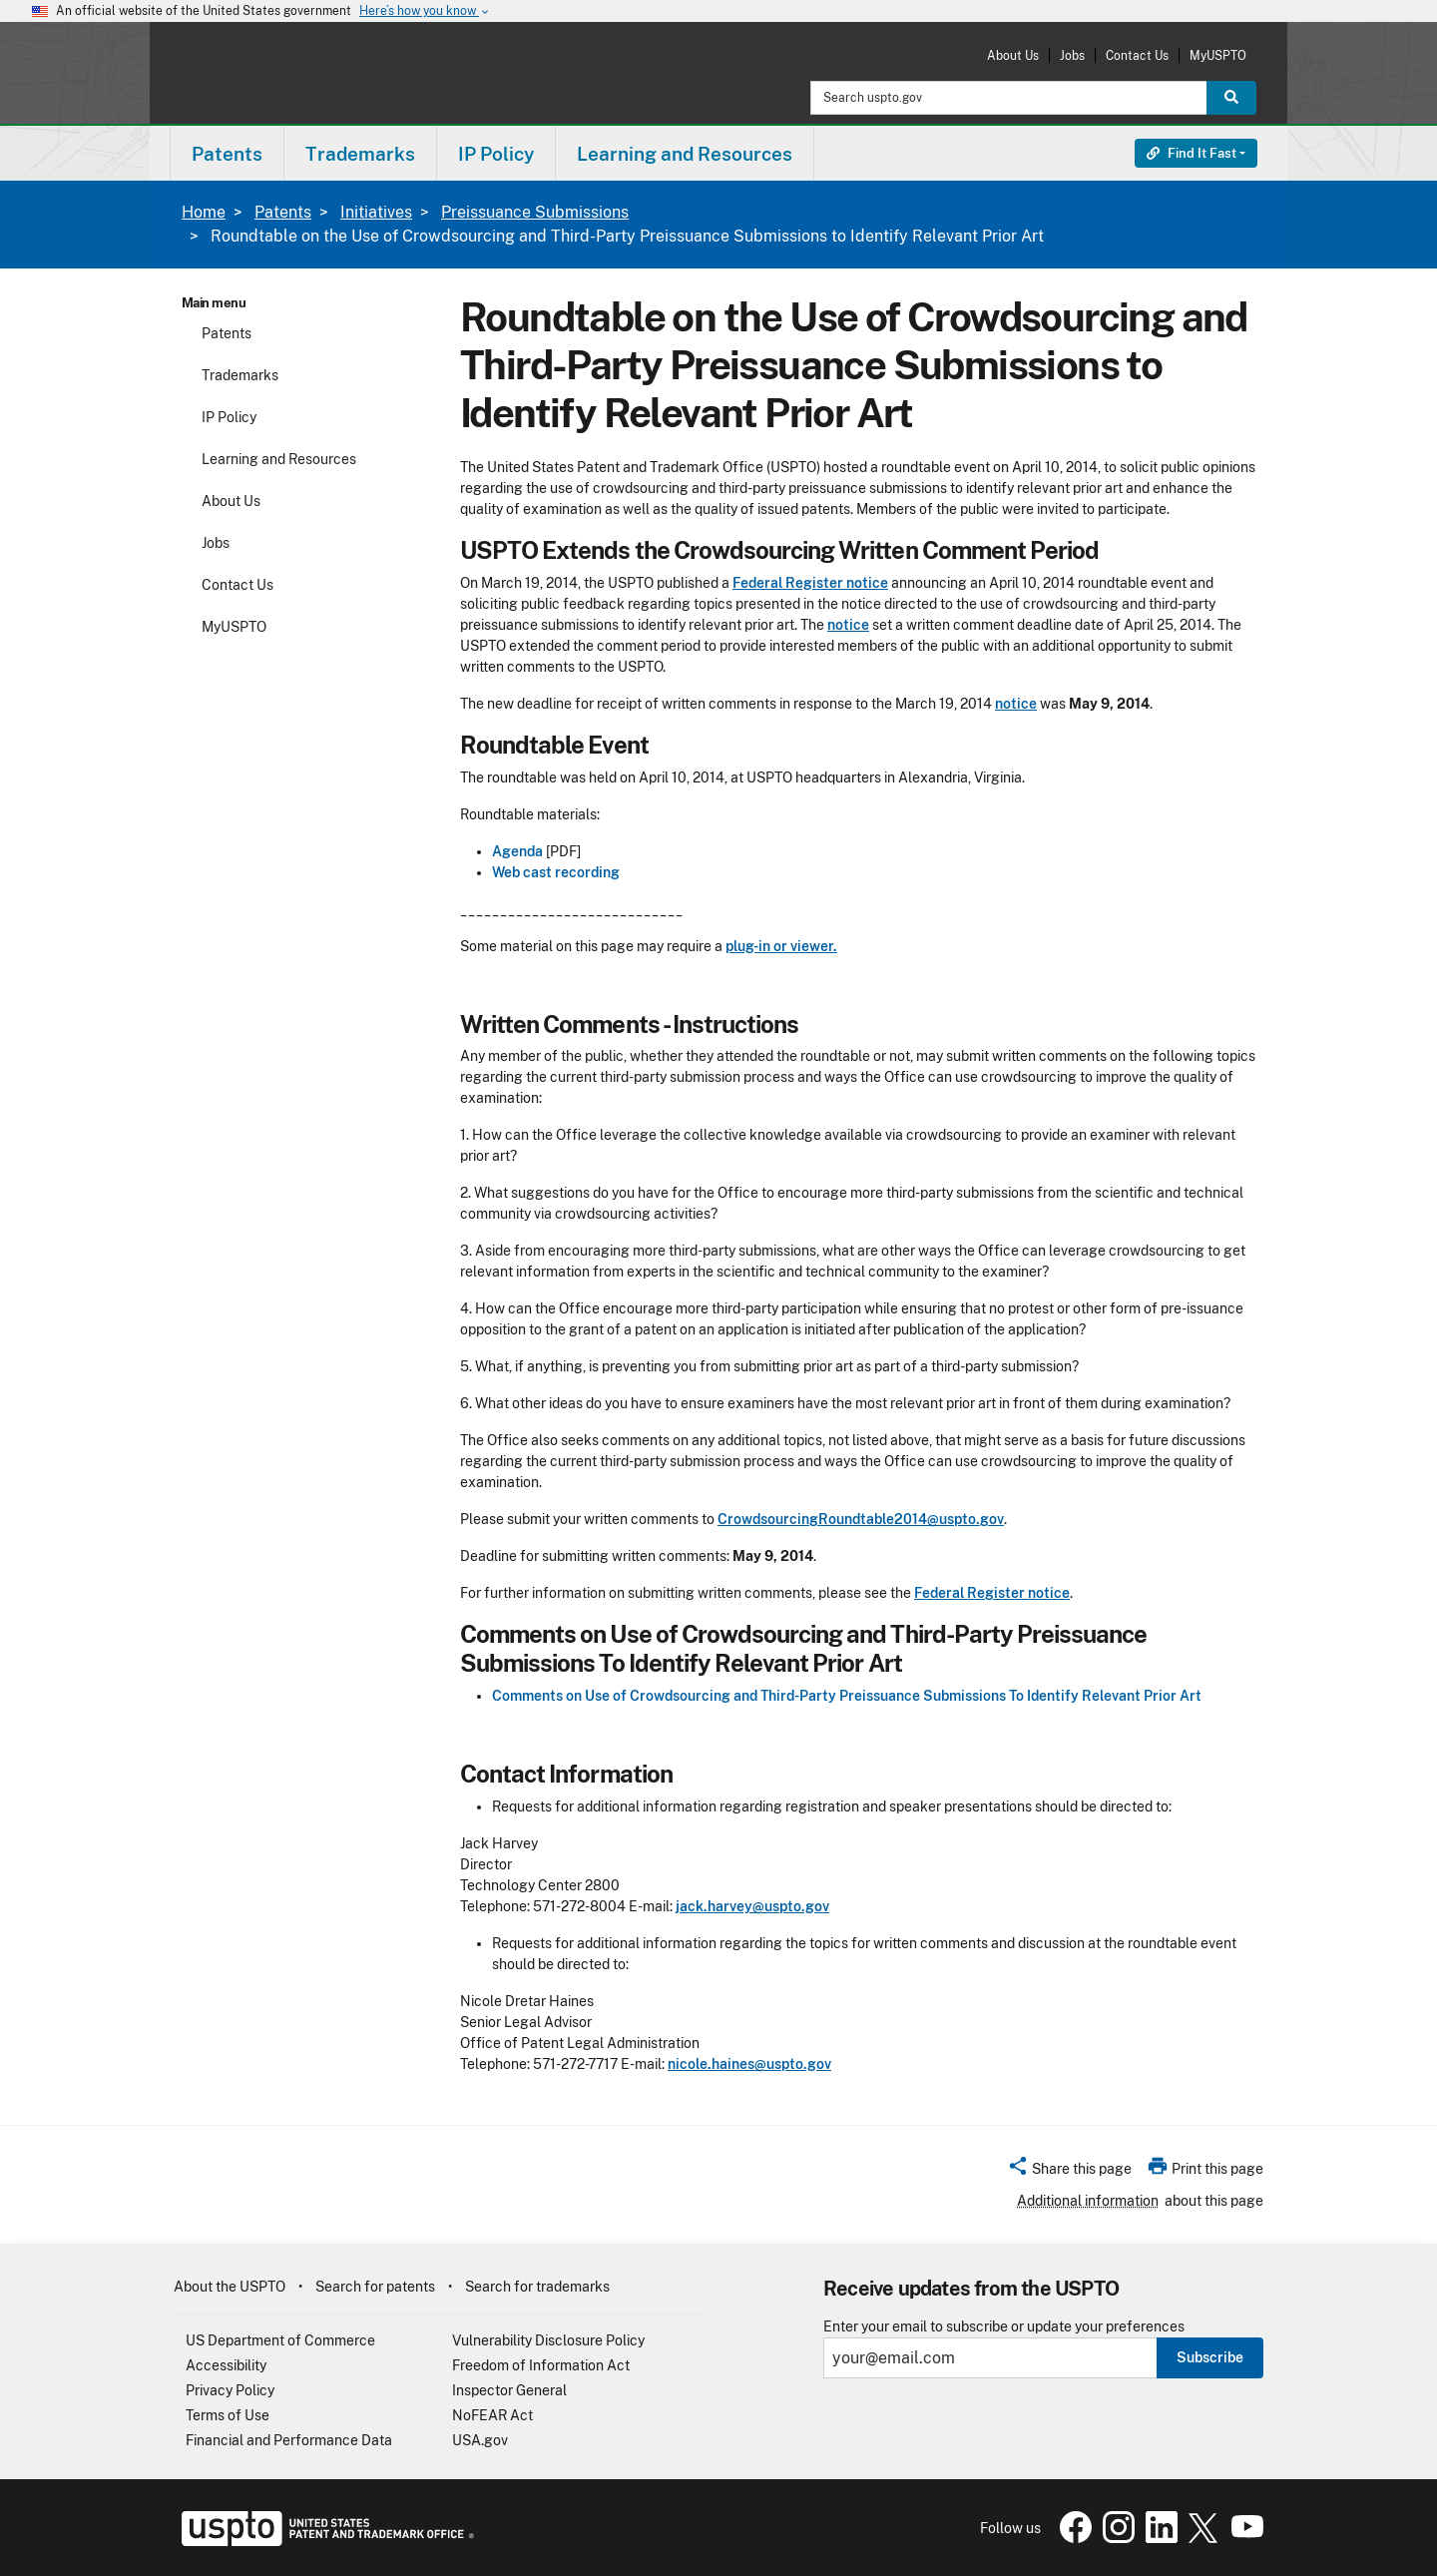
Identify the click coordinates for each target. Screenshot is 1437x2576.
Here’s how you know (425, 11)
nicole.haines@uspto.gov (749, 2064)
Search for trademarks (537, 2287)
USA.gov (480, 2440)
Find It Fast (1191, 153)
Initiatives (376, 212)
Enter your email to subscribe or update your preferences (1004, 2326)
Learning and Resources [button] (684, 154)
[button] (1069, 2172)
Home (204, 212)
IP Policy (229, 417)
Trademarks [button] (360, 154)
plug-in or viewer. (781, 946)
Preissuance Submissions (535, 212)
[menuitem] (227, 153)
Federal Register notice (810, 583)
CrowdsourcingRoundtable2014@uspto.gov (861, 1519)
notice (848, 625)
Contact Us (1137, 55)
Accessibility (226, 2365)
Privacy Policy (230, 2390)
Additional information (1088, 2201)
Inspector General (509, 2390)
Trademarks (240, 375)
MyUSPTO (1218, 55)
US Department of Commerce (280, 2340)
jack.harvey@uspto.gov (752, 1906)
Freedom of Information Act (541, 2365)
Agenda (517, 851)
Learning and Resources (279, 459)
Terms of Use (227, 2415)
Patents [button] (227, 154)
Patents (282, 212)
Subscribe (1210, 2357)
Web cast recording (556, 872)
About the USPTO (229, 2287)
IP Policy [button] (496, 154)
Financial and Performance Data (289, 2440)
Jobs (1072, 55)
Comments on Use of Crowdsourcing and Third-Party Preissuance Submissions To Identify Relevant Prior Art (846, 1696)
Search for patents (375, 2287)
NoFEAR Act (492, 2415)
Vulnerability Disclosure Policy (548, 2340)
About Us (1013, 55)
